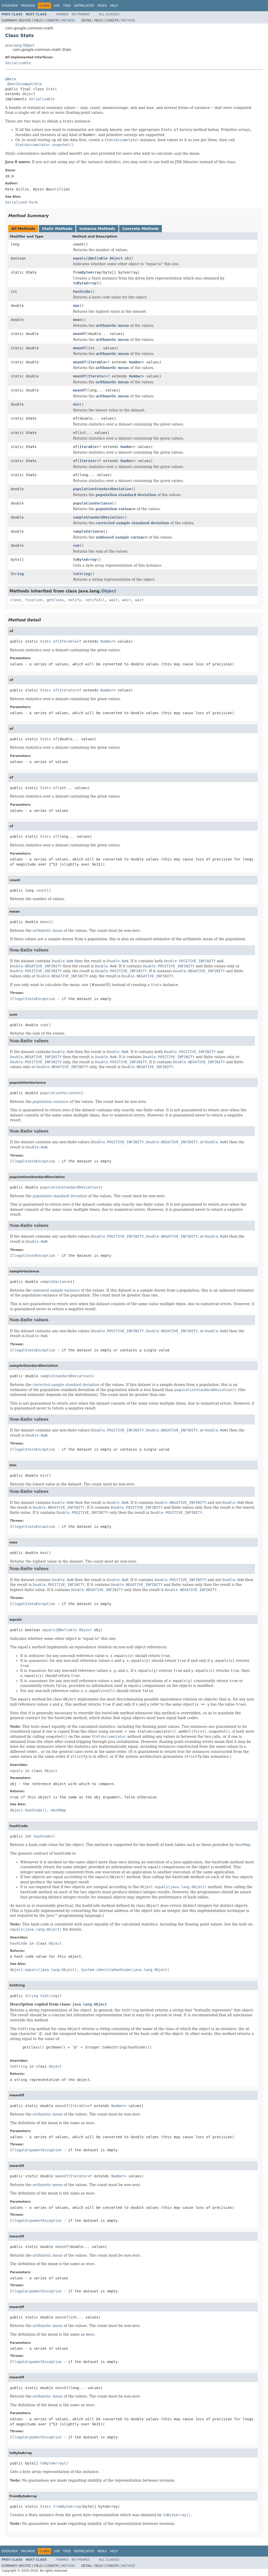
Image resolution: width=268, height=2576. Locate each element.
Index (102, 5)
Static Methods (57, 229)
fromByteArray (87, 272)
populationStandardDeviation (102, 489)
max (76, 306)
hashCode (81, 291)
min (76, 404)
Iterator (96, 376)
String (17, 574)
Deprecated (84, 5)
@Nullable (98, 258)
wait (113, 600)
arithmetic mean (112, 325)
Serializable (18, 63)
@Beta (10, 79)
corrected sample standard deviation (132, 523)
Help (114, 5)
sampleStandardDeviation (98, 517)
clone (15, 600)
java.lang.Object (19, 45)
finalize (33, 600)
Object (28, 94)
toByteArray (85, 559)
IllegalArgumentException (36, 2150)
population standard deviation (126, 495)
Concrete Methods (140, 229)
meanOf (79, 334)
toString (81, 574)
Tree (67, 5)
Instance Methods (97, 229)
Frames (62, 14)
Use (57, 5)
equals (79, 258)
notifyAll (95, 600)
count (78, 244)
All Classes (109, 14)
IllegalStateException (32, 999)
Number (135, 362)
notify (74, 600)
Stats (51, 89)
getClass (55, 600)
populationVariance (92, 503)
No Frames (81, 14)
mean (77, 320)
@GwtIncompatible (24, 84)
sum (76, 545)
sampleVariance (88, 531)
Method (68, 20)
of (75, 418)
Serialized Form (21, 202)
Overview (10, 5)
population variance (116, 509)
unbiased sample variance (122, 537)
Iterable (96, 362)
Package (28, 5)
